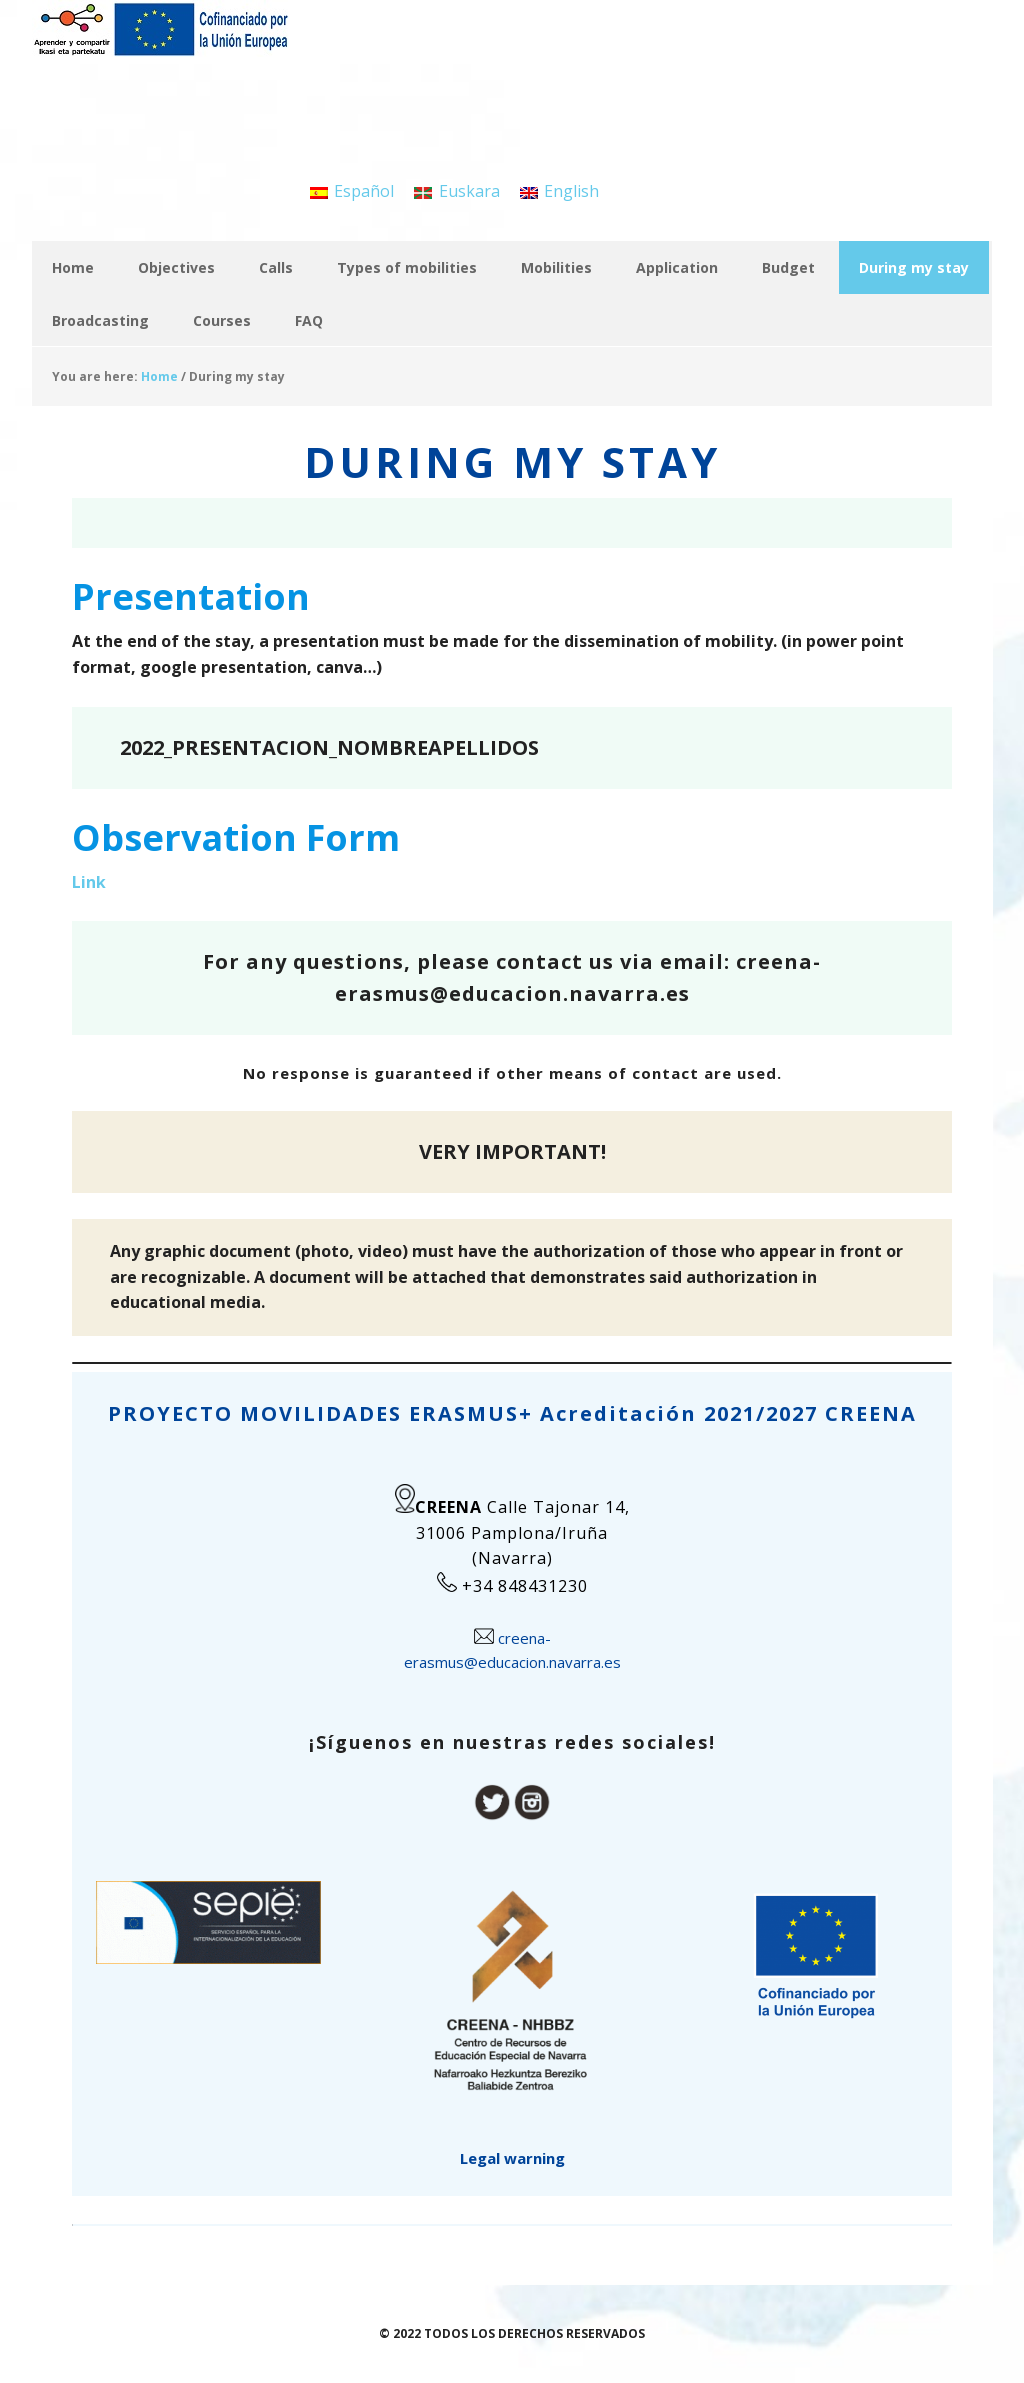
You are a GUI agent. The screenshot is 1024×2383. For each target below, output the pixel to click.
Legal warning (512, 2158)
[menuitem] (352, 190)
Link (89, 882)
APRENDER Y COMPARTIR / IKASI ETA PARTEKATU (162, 50)
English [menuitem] (571, 191)
